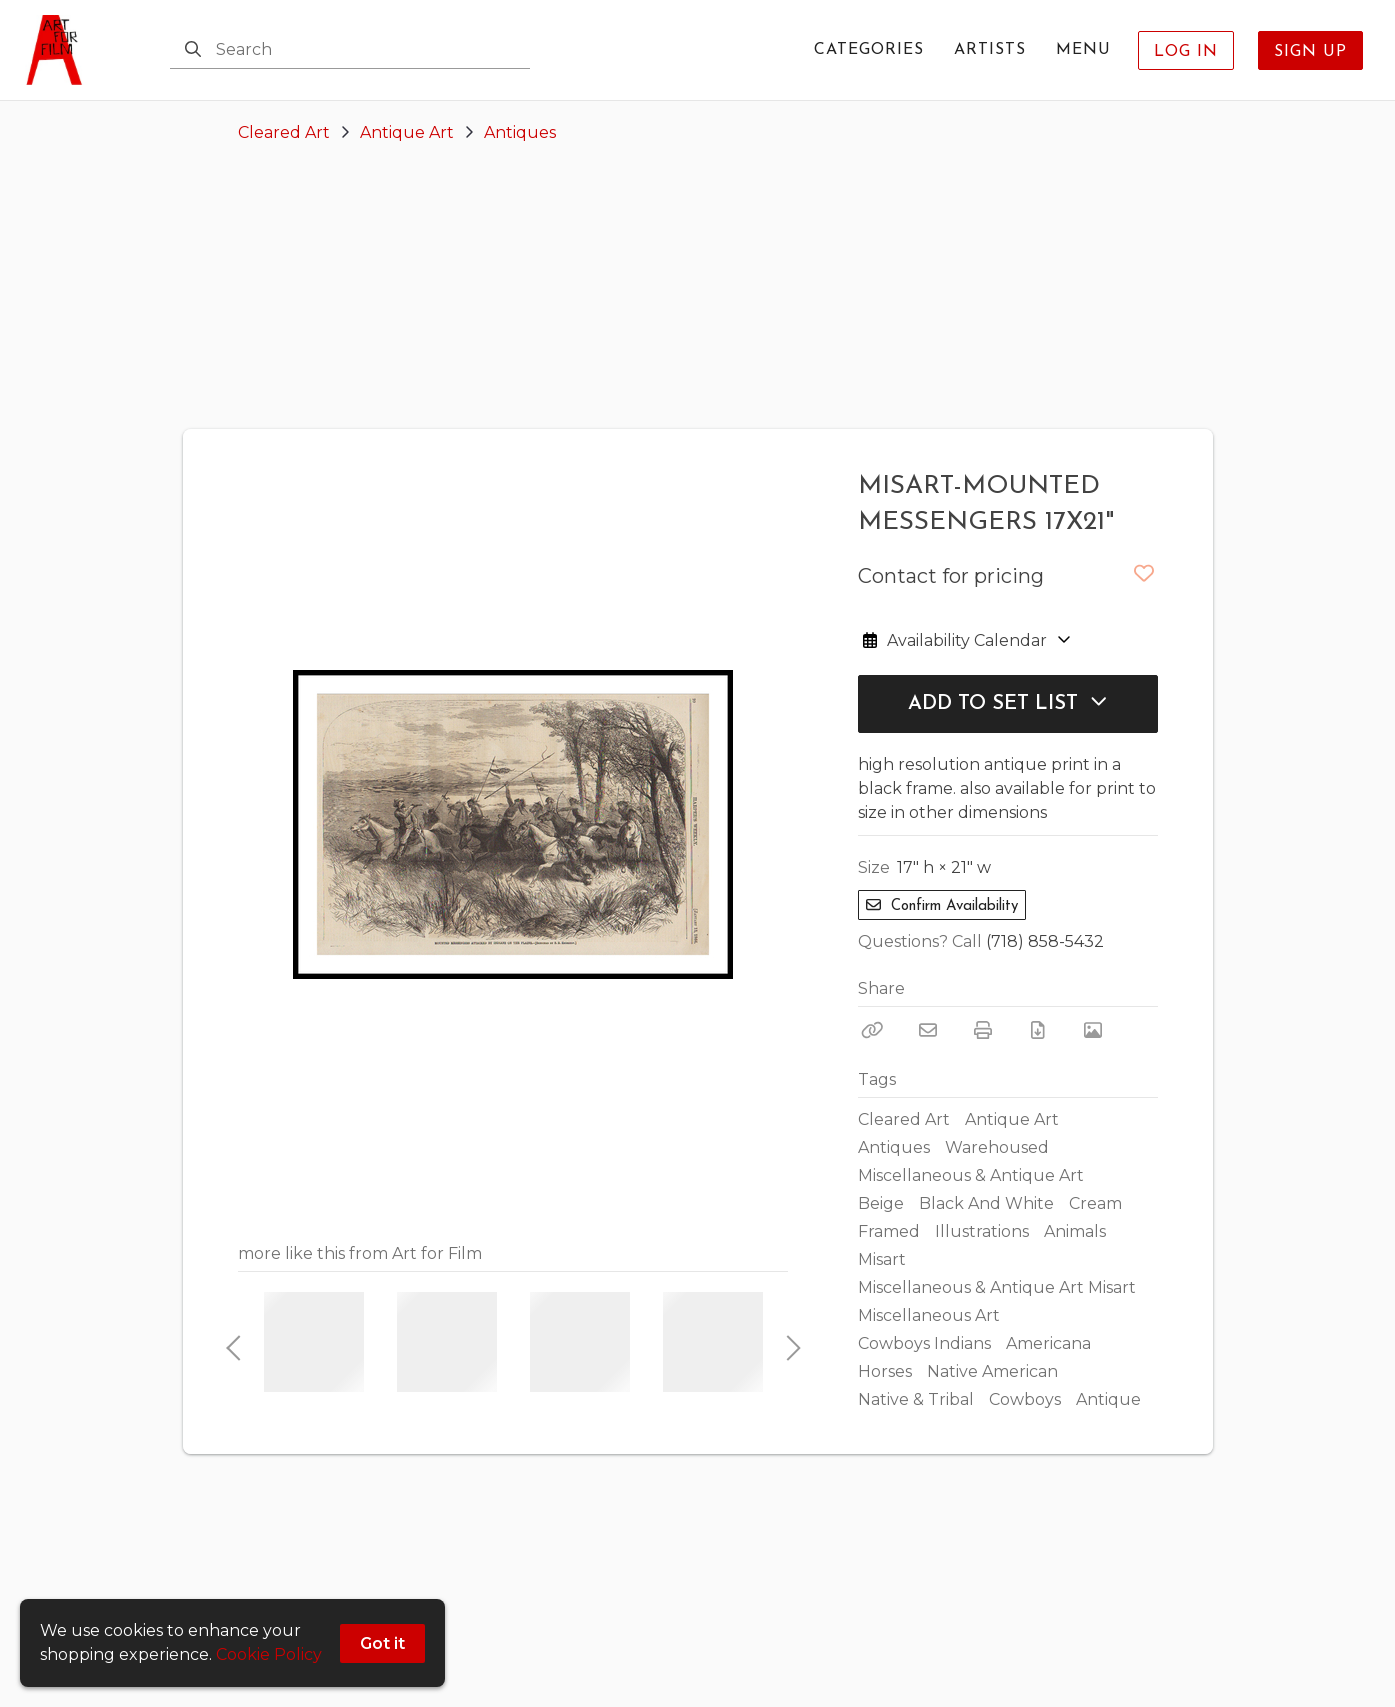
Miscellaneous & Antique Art (971, 1175)
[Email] (928, 1030)
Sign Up (1310, 52)
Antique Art (407, 132)
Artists (990, 50)
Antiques (520, 132)
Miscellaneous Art (929, 1315)
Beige (881, 1203)
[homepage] (60, 50)
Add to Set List (1008, 703)
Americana (1048, 1343)
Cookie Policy (269, 1654)
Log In (1186, 52)
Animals (1075, 1231)
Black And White (986, 1203)
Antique (1108, 1399)
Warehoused (997, 1147)
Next (788, 1342)
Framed (889, 1231)
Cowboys (1025, 1399)
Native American (992, 1371)
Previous (233, 1342)
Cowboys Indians (924, 1343)
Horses (885, 1371)
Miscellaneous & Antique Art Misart (997, 1287)
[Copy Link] (873, 1030)
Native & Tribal (916, 1399)
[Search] (193, 50)
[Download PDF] (1038, 1030)
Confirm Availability (942, 905)
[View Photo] (1093, 1030)
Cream (1095, 1203)
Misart (882, 1259)
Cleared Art (284, 132)
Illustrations (982, 1231)
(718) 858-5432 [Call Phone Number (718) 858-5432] (1045, 941)
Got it (382, 1643)
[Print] (983, 1030)
